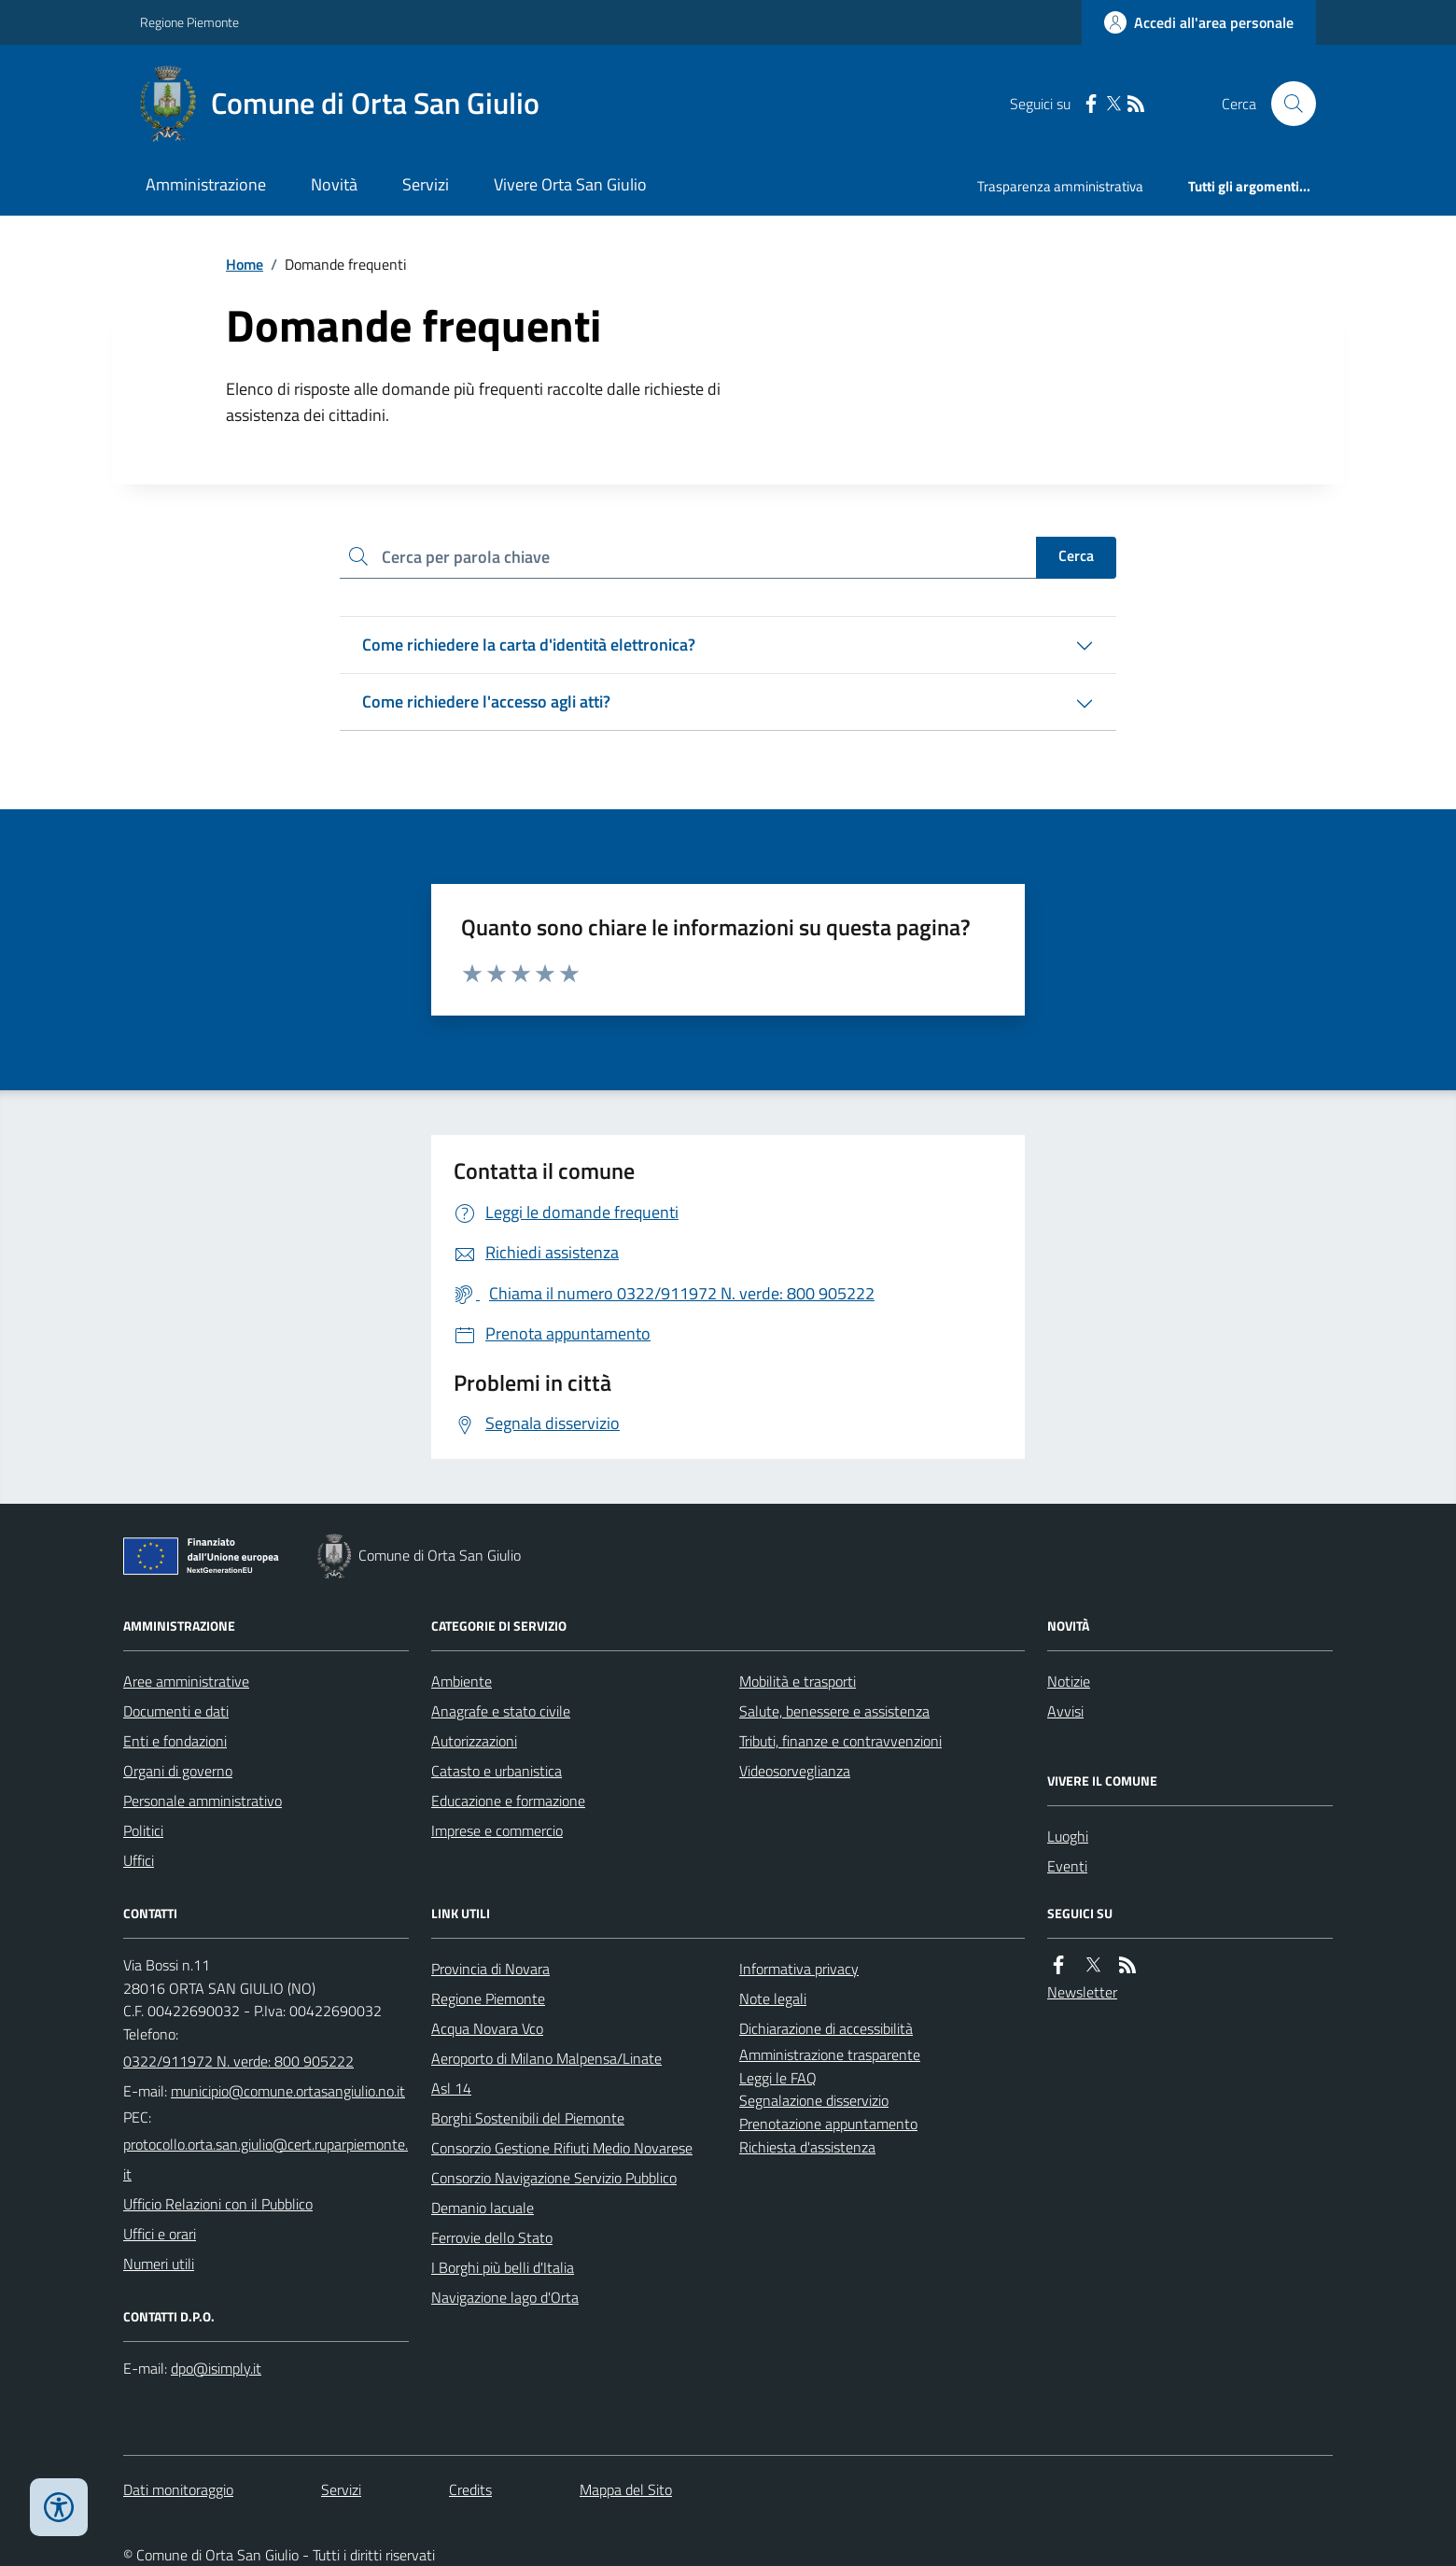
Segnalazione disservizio (814, 2100)
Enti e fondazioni (175, 1741)
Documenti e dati (176, 1711)
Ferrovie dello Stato (492, 2237)
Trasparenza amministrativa (1060, 186)
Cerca (1076, 555)
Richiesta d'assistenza (807, 2147)
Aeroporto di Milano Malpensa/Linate (546, 2058)
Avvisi (1065, 1711)
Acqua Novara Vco (487, 2028)
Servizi (425, 184)
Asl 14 (451, 2088)
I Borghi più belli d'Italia (502, 2267)
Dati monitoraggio (178, 2489)
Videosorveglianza (794, 1771)
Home (244, 264)
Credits (470, 2489)
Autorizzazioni (474, 1741)
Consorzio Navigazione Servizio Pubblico (554, 2177)
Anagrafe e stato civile (500, 1711)
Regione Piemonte (189, 22)
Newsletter (1082, 1992)
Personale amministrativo (202, 1800)
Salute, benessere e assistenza (834, 1711)
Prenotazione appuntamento (828, 2123)
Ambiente (461, 1681)
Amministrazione (206, 184)
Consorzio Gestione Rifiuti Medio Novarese (562, 2148)
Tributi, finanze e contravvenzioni (840, 1741)
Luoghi (1067, 1836)
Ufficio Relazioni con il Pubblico (218, 2204)
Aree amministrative (186, 1681)
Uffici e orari (159, 2233)
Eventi (1067, 1866)
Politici (143, 1830)
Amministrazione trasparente (829, 2054)
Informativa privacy (799, 1968)
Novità (334, 184)
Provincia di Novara (490, 1968)
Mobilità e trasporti (797, 1681)
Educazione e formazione (508, 1800)
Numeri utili (158, 2263)
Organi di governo (177, 1771)
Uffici (138, 1860)
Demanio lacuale (482, 2207)
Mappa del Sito (626, 2489)
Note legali (772, 1998)
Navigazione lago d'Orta (505, 2297)
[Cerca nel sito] (1286, 103)
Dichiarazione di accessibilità (826, 2028)
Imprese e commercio (497, 1830)
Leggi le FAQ (778, 2078)
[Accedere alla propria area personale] (1199, 22)
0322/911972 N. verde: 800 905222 (238, 2061)
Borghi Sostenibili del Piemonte (527, 2118)
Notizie (1068, 1681)
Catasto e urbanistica (496, 1771)
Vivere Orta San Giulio (570, 184)
